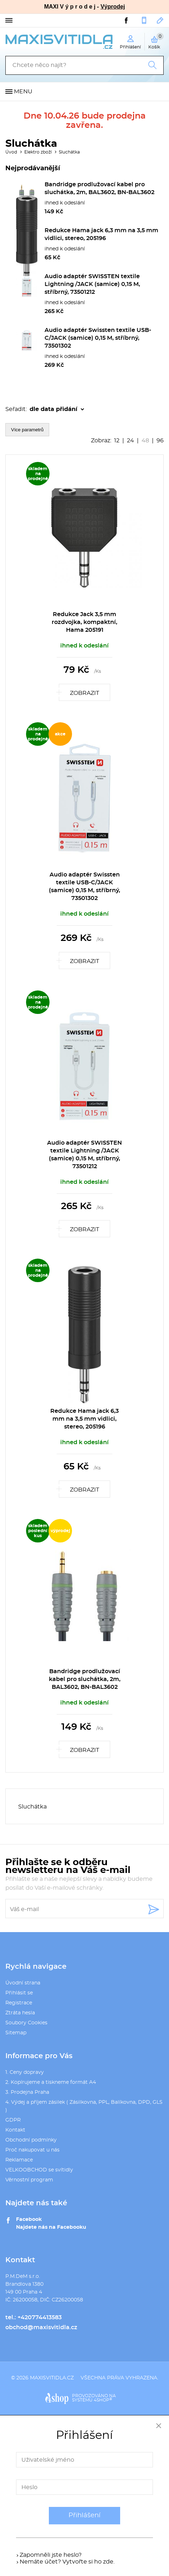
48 (145, 440)
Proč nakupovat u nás (32, 2150)
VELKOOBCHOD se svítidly (39, 2170)
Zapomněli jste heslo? (51, 2555)
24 (130, 440)
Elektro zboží (38, 152)
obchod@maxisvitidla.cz (160, 20)
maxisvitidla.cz (52, 2377)
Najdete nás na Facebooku (51, 2227)
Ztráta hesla (20, 2012)
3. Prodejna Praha (27, 2092)
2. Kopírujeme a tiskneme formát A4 (50, 2082)
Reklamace (19, 2160)
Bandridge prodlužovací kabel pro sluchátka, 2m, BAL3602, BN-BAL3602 (85, 1679)
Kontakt (15, 2130)
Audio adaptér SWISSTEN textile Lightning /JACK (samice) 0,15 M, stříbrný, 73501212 (92, 284)
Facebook (29, 2219)
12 (116, 440)
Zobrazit (84, 693)
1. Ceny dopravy (24, 2072)
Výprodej (113, 7)
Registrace (18, 2002)
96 (160, 440)
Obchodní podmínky (31, 2140)
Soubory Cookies (26, 2022)
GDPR (13, 2120)
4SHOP (103, 2400)
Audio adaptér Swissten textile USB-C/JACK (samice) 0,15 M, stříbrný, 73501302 (98, 338)
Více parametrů (27, 429)
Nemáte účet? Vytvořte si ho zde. (67, 2562)
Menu (23, 91)
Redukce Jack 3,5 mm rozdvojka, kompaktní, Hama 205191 (84, 622)
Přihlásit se (19, 1992)
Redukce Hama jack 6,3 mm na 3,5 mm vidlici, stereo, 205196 (84, 1419)
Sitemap (15, 2032)
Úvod (11, 152)
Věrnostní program (29, 2179)
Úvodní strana (22, 1983)
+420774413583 (144, 20)
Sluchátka (69, 152)
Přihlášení (84, 2515)
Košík (156, 41)
